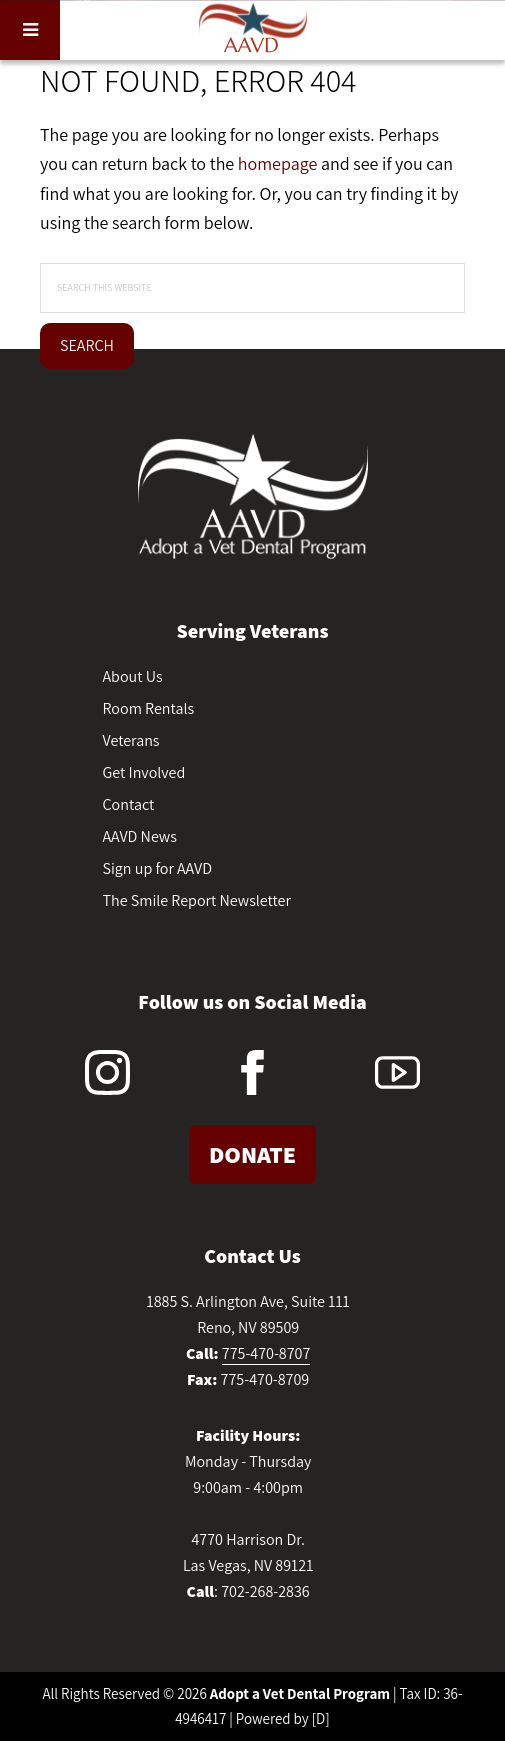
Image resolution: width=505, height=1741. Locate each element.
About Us (133, 676)
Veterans (131, 740)
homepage (277, 163)
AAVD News (140, 836)
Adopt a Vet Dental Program (300, 1693)
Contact (129, 804)
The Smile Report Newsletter (197, 900)
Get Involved (144, 772)
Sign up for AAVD (157, 868)
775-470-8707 (266, 1353)
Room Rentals (149, 708)
